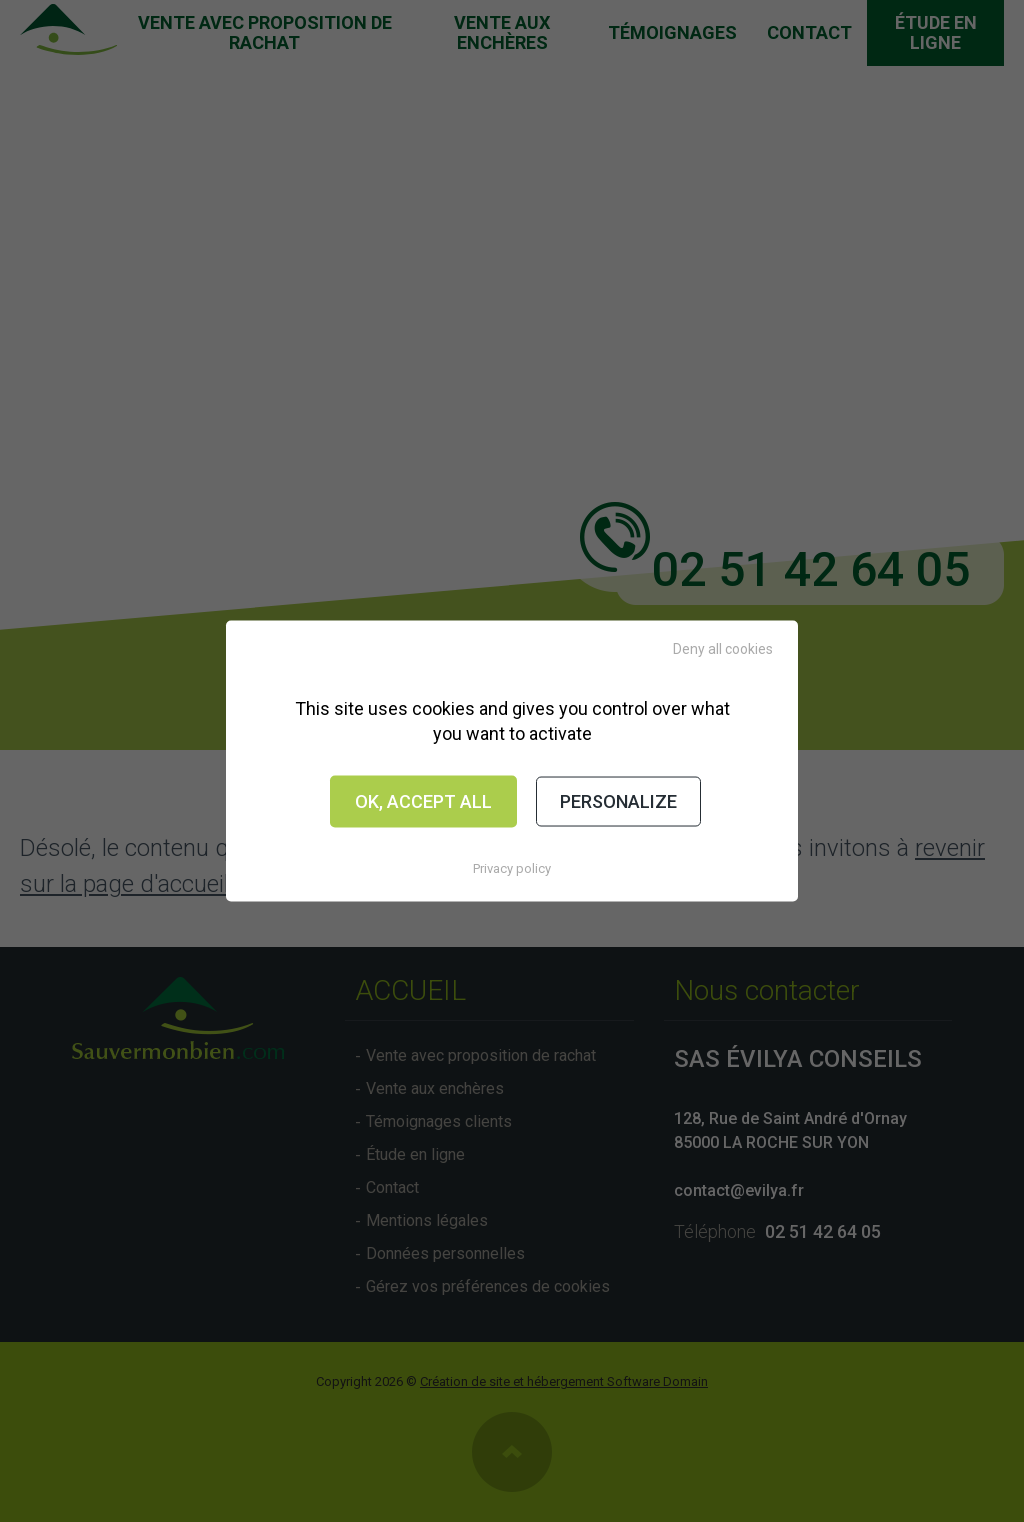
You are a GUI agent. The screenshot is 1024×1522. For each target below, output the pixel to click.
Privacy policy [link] (512, 867)
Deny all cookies (723, 649)
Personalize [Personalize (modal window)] (618, 801)
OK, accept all (423, 801)
